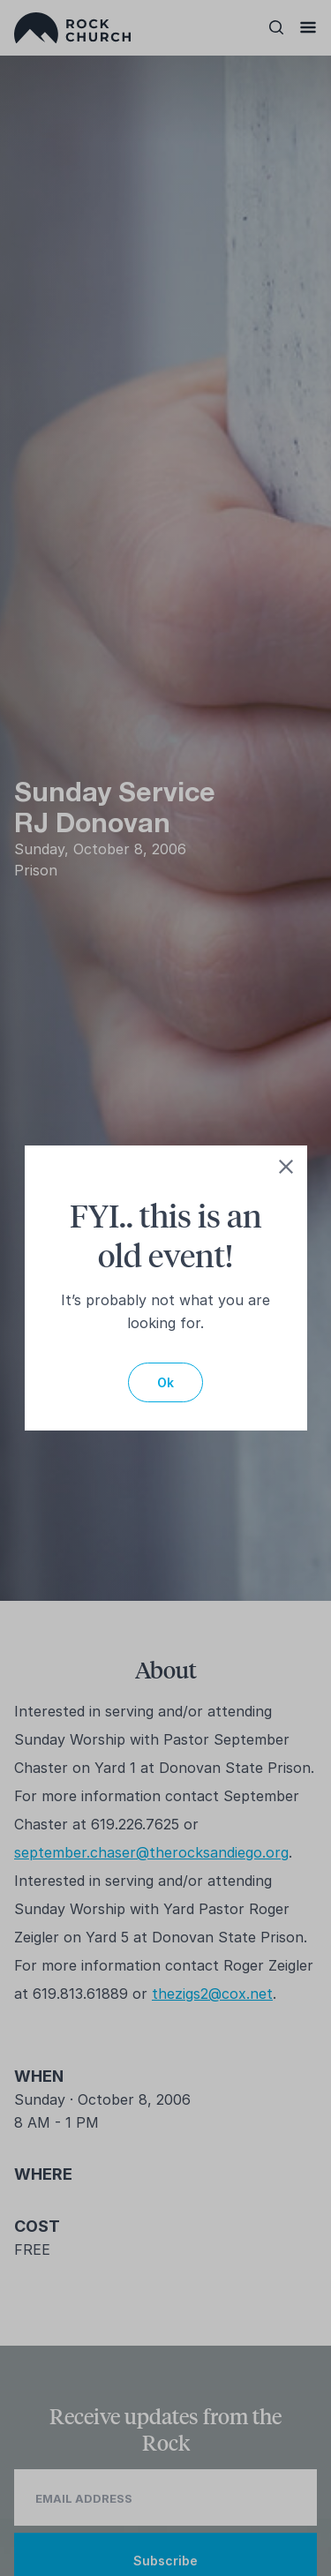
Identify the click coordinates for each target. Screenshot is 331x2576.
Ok (165, 1382)
